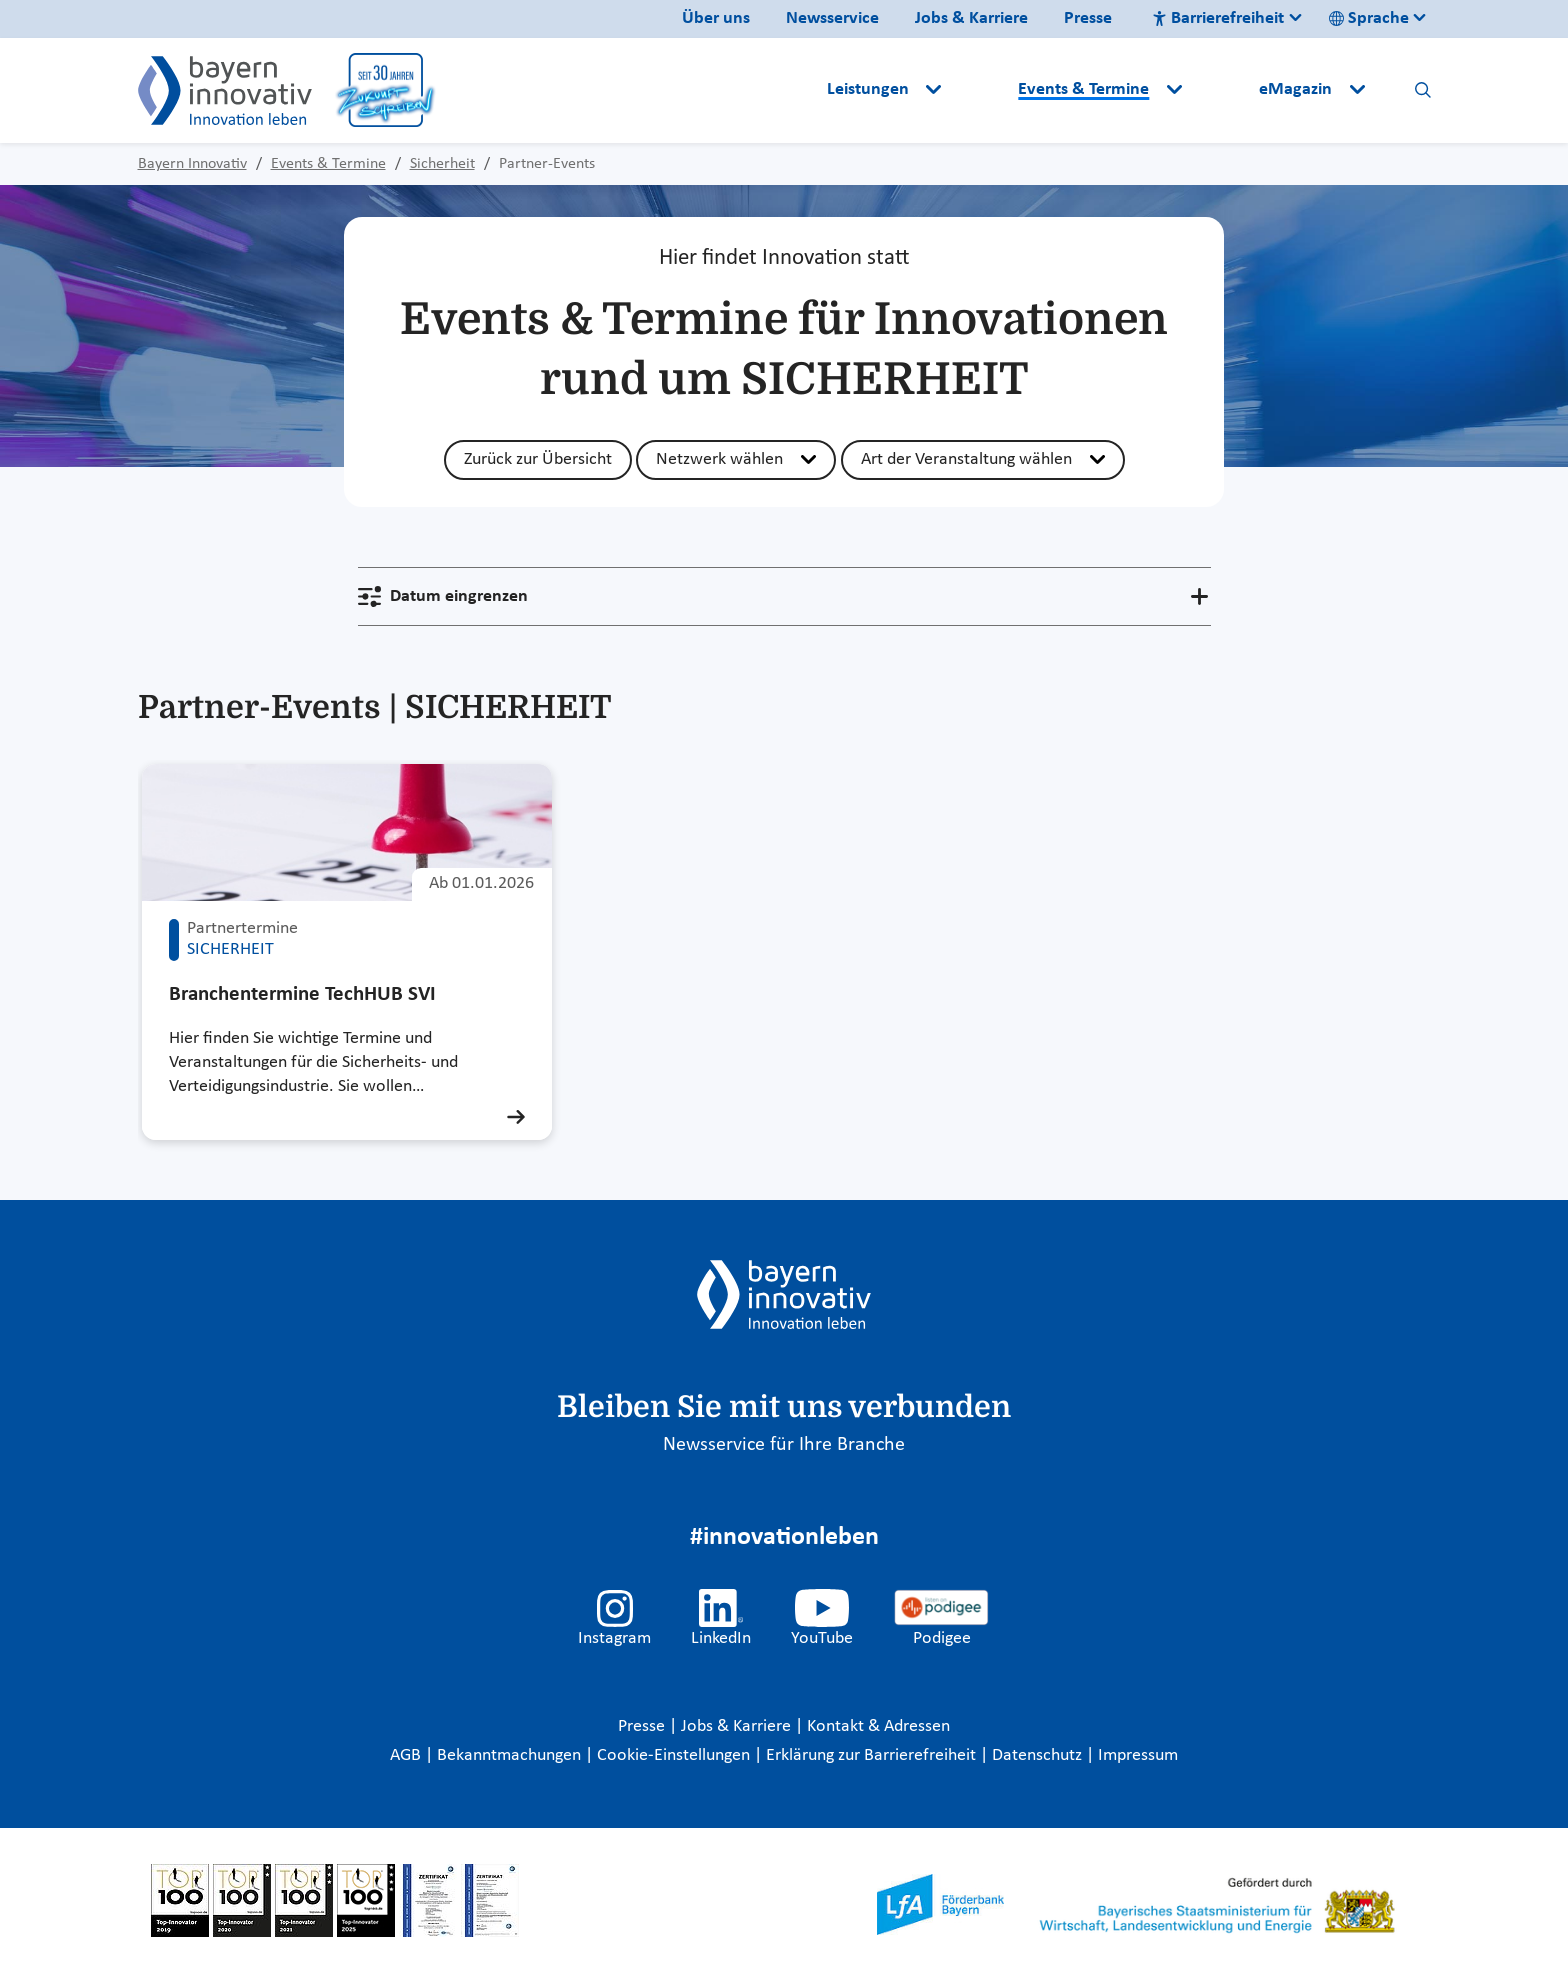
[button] (982, 90)
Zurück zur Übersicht (538, 459)
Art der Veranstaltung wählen (966, 459)
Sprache (1369, 18)
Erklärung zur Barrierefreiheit (873, 1755)
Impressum (1138, 1755)
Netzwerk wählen (719, 459)
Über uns (716, 18)
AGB (407, 1755)
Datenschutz (1039, 1755)
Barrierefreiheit (1218, 18)
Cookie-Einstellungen (673, 1755)
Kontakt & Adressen (878, 1726)
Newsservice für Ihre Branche (784, 1445)
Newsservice (832, 18)
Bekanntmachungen (511, 1755)
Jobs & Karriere (971, 18)
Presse (1088, 18)
